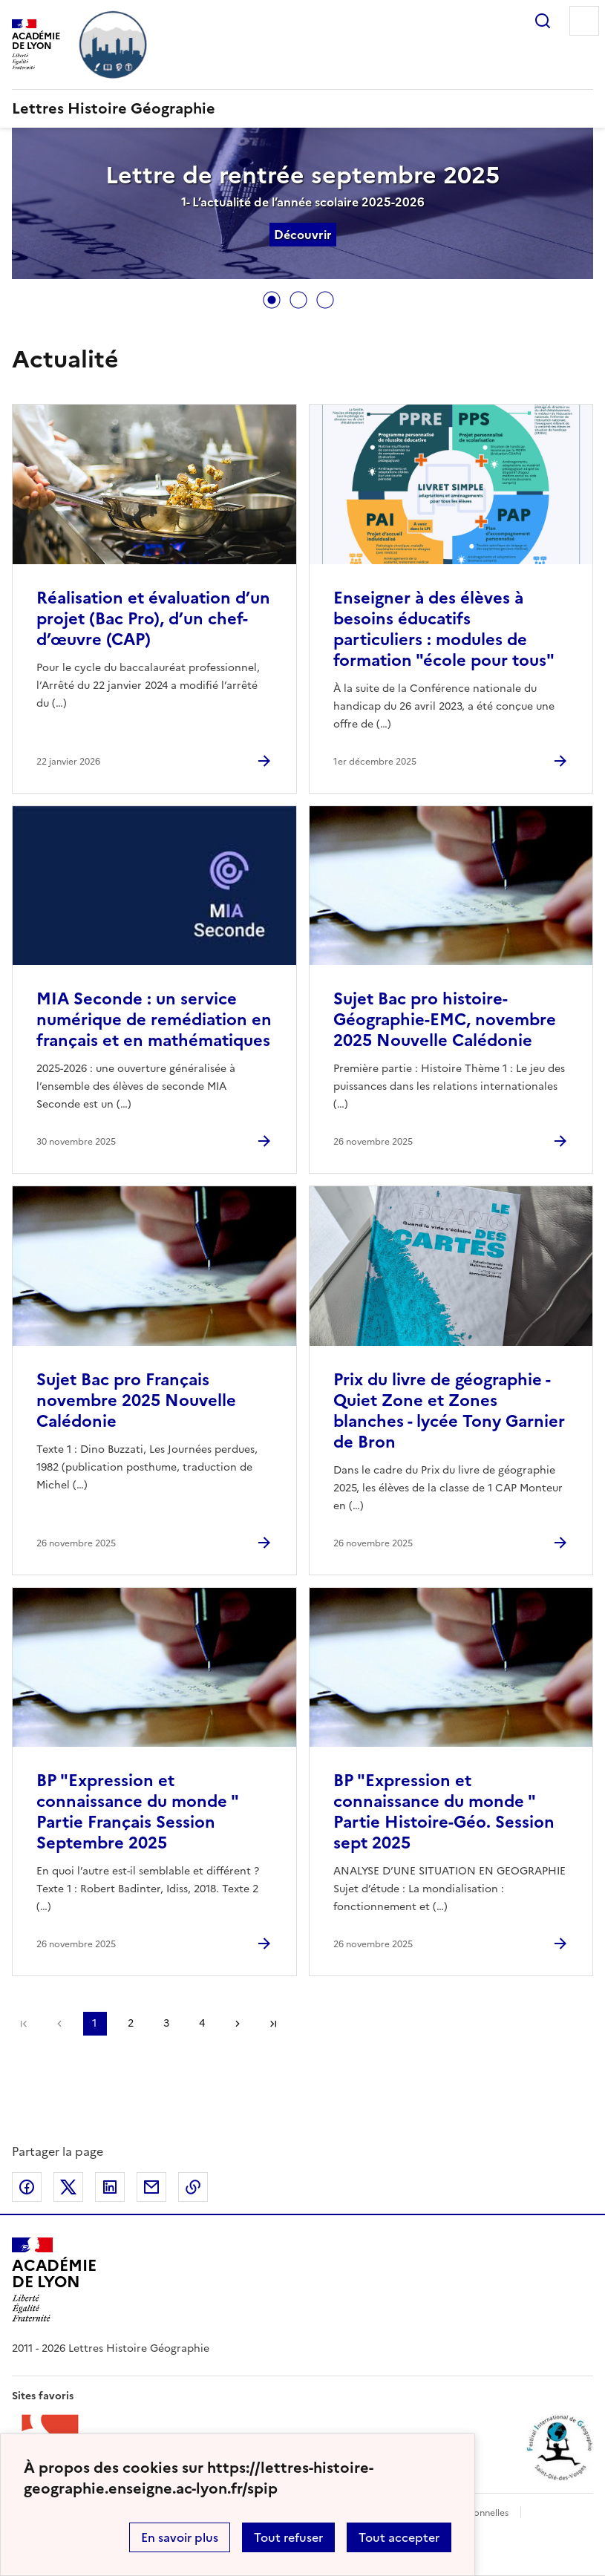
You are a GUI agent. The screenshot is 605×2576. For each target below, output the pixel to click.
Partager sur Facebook (27, 2187)
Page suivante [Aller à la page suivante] (237, 2024)
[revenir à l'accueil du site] (302, 108)
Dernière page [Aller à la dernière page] (273, 2024)
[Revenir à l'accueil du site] (54, 2279)
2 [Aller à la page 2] (131, 2023)
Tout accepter (399, 2537)
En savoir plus (179, 2537)
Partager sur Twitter (68, 2187)
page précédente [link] (59, 2024)
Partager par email (151, 2187)
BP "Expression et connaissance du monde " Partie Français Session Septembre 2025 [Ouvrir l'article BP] (137, 1811)
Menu (584, 21)
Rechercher (542, 21)
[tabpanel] (302, 205)
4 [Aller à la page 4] (202, 2023)
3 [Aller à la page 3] (166, 2023)
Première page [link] (24, 2024)
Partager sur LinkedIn (110, 2187)
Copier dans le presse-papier (193, 2187)
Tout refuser (288, 2537)
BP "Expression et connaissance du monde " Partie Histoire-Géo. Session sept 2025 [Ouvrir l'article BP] (444, 1811)
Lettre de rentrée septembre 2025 (302, 175)
